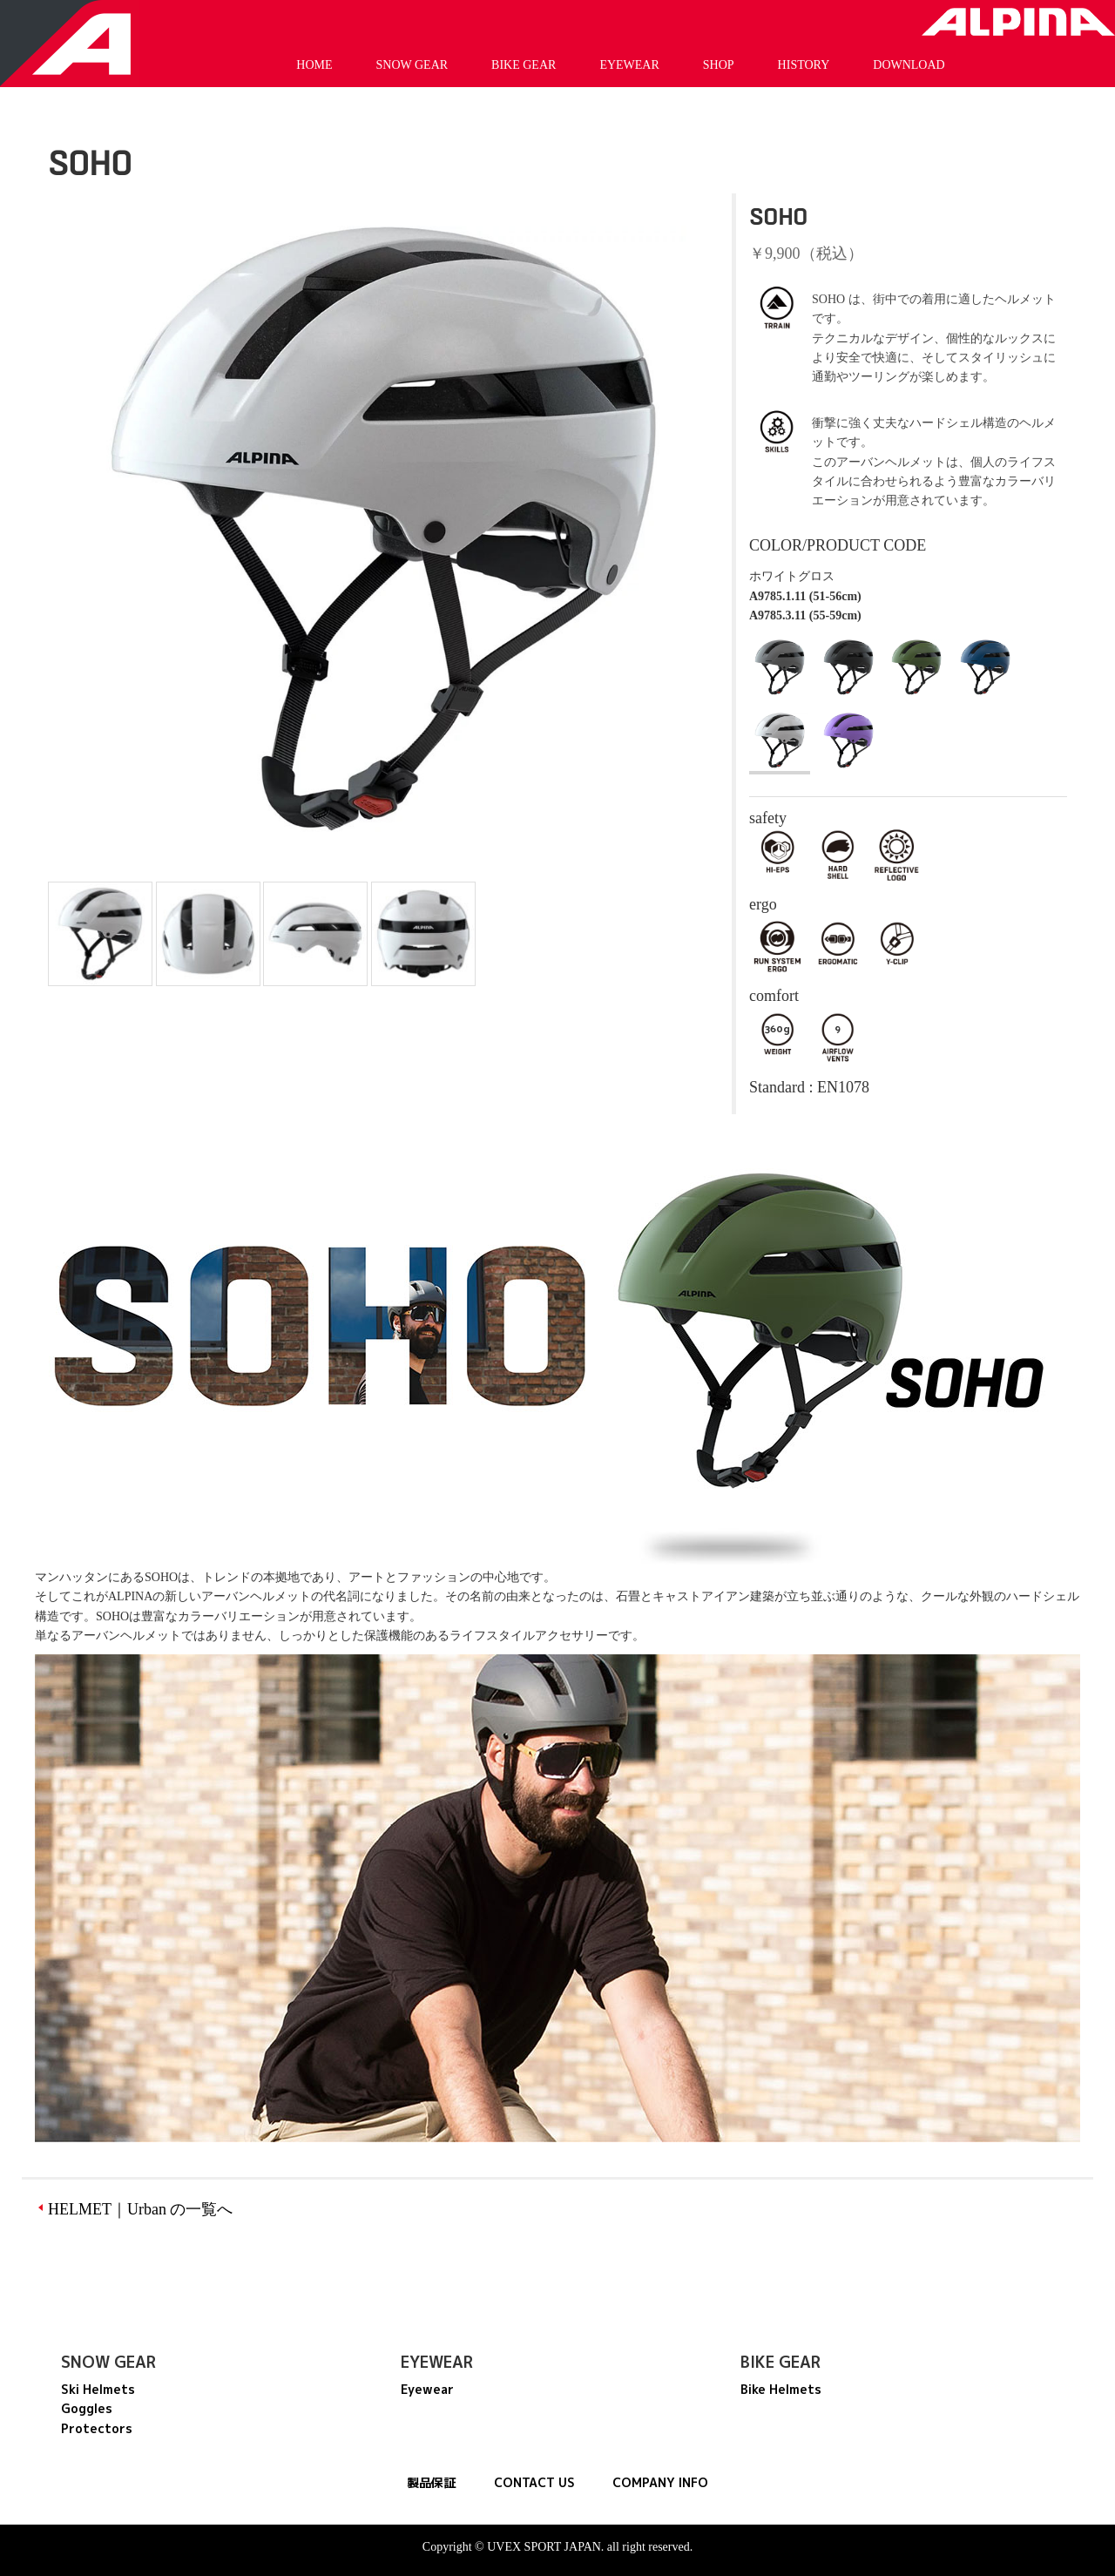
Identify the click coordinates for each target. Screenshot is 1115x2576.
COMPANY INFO (660, 2482)
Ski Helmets (98, 2389)
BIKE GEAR (523, 64)
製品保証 (431, 2482)
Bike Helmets (780, 2389)
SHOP (718, 64)
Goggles (86, 2408)
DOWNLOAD (908, 64)
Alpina (1018, 22)
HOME (314, 64)
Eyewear (427, 2389)
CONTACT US (534, 2482)
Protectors (96, 2428)
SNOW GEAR (412, 64)
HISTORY (804, 64)
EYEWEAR (629, 64)
